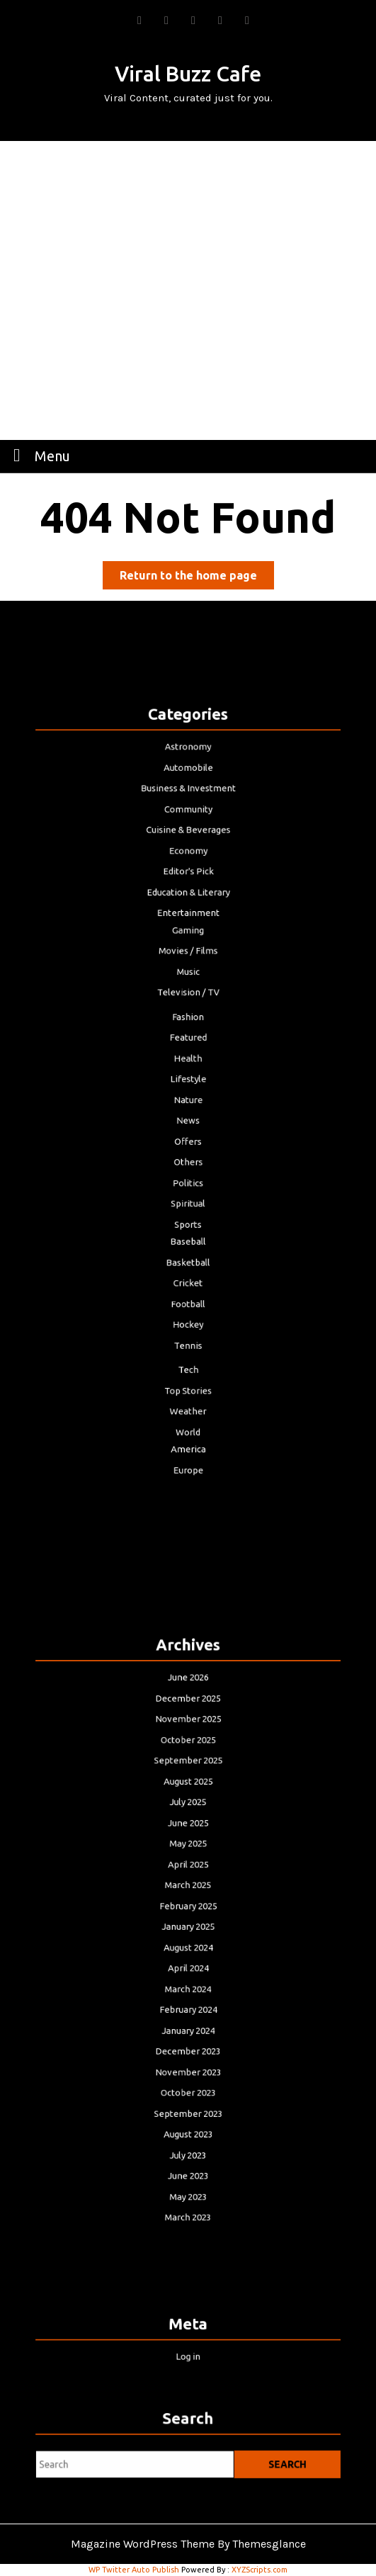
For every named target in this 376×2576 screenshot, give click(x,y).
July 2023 (187, 2104)
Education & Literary (188, 936)
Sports (188, 1194)
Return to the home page (197, 577)
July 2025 (187, 1830)
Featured (188, 1049)
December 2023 (188, 2023)
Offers (188, 1130)
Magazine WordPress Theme (143, 2543)
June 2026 (188, 1733)
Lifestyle (188, 1081)
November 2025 (188, 1766)
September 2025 (188, 1798)
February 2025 (188, 1910)
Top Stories (187, 1323)
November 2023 (188, 2039)
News (188, 1113)
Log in (188, 2352)
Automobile (188, 840)
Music (188, 998)
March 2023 (188, 2152)
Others (188, 1146)
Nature (188, 1097)
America (187, 1368)
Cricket (187, 1239)
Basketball (188, 1223)
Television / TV (188, 1014)
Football (188, 1256)
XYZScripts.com (259, 2569)
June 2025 (188, 1846)
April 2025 (188, 1878)
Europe (188, 1385)
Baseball (188, 1207)
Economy (188, 904)
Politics (188, 1161)
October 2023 (188, 2056)
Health (188, 1065)
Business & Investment (187, 855)
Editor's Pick (188, 920)
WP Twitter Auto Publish (134, 2569)
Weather (187, 1339)
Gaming (188, 966)
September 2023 (188, 2072)
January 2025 (187, 1927)
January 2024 (187, 2007)
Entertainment (188, 952)
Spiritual (188, 1178)
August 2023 (188, 2087)
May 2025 (188, 1862)
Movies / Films (188, 981)
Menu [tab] (38, 455)
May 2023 (188, 2136)
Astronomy (188, 823)
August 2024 (188, 1943)
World (188, 1355)
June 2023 (188, 2120)
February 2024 (188, 1991)
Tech (187, 1307)
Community (188, 872)
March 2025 (188, 1895)
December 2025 (188, 1749)
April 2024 (188, 1959)
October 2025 (188, 1781)
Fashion (188, 1032)
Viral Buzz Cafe (188, 74)
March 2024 (188, 1975)
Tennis (188, 1288)
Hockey (188, 1272)
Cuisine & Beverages (187, 888)
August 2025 (188, 1814)
